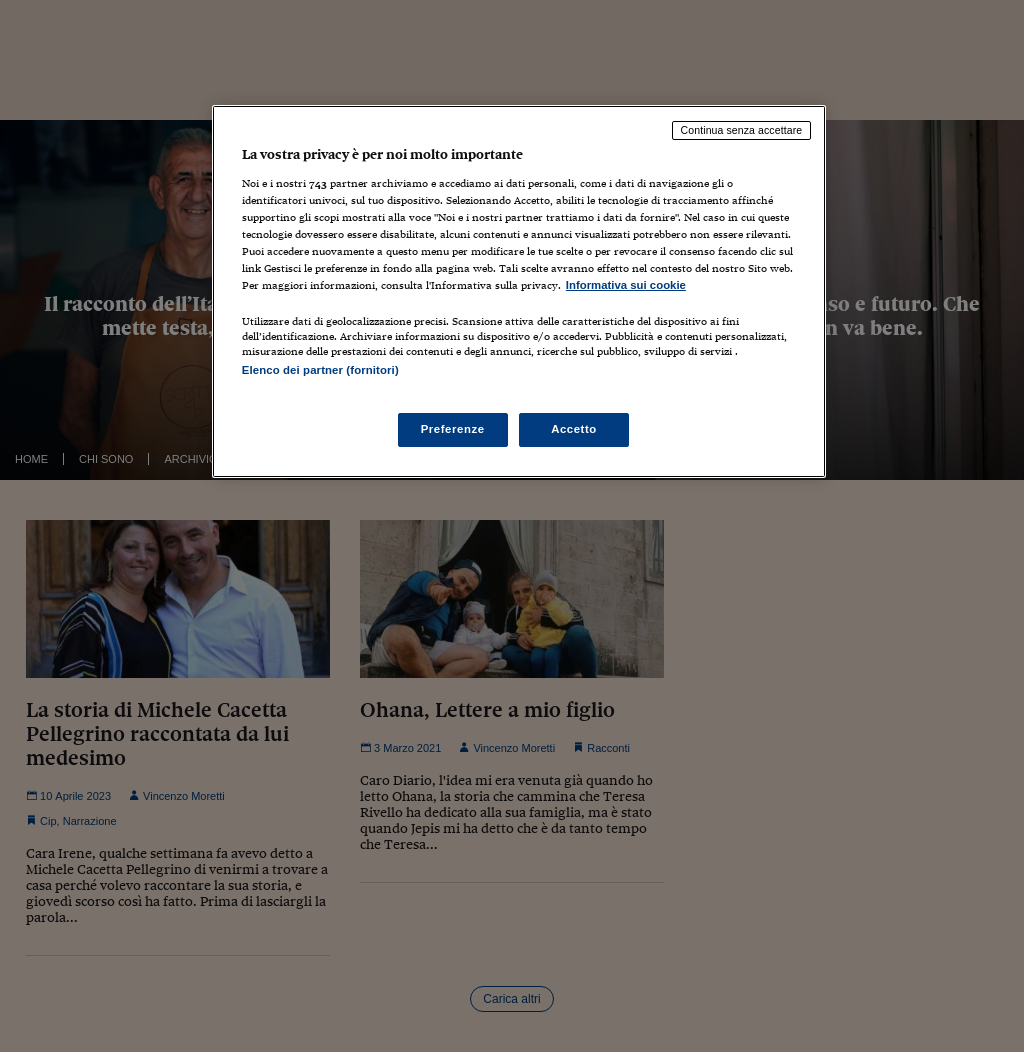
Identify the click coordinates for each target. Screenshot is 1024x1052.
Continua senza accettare (742, 130)
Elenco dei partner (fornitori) (320, 370)
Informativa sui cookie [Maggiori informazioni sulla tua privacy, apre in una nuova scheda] (626, 285)
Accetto (574, 429)
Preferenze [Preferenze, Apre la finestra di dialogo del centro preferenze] (453, 429)
